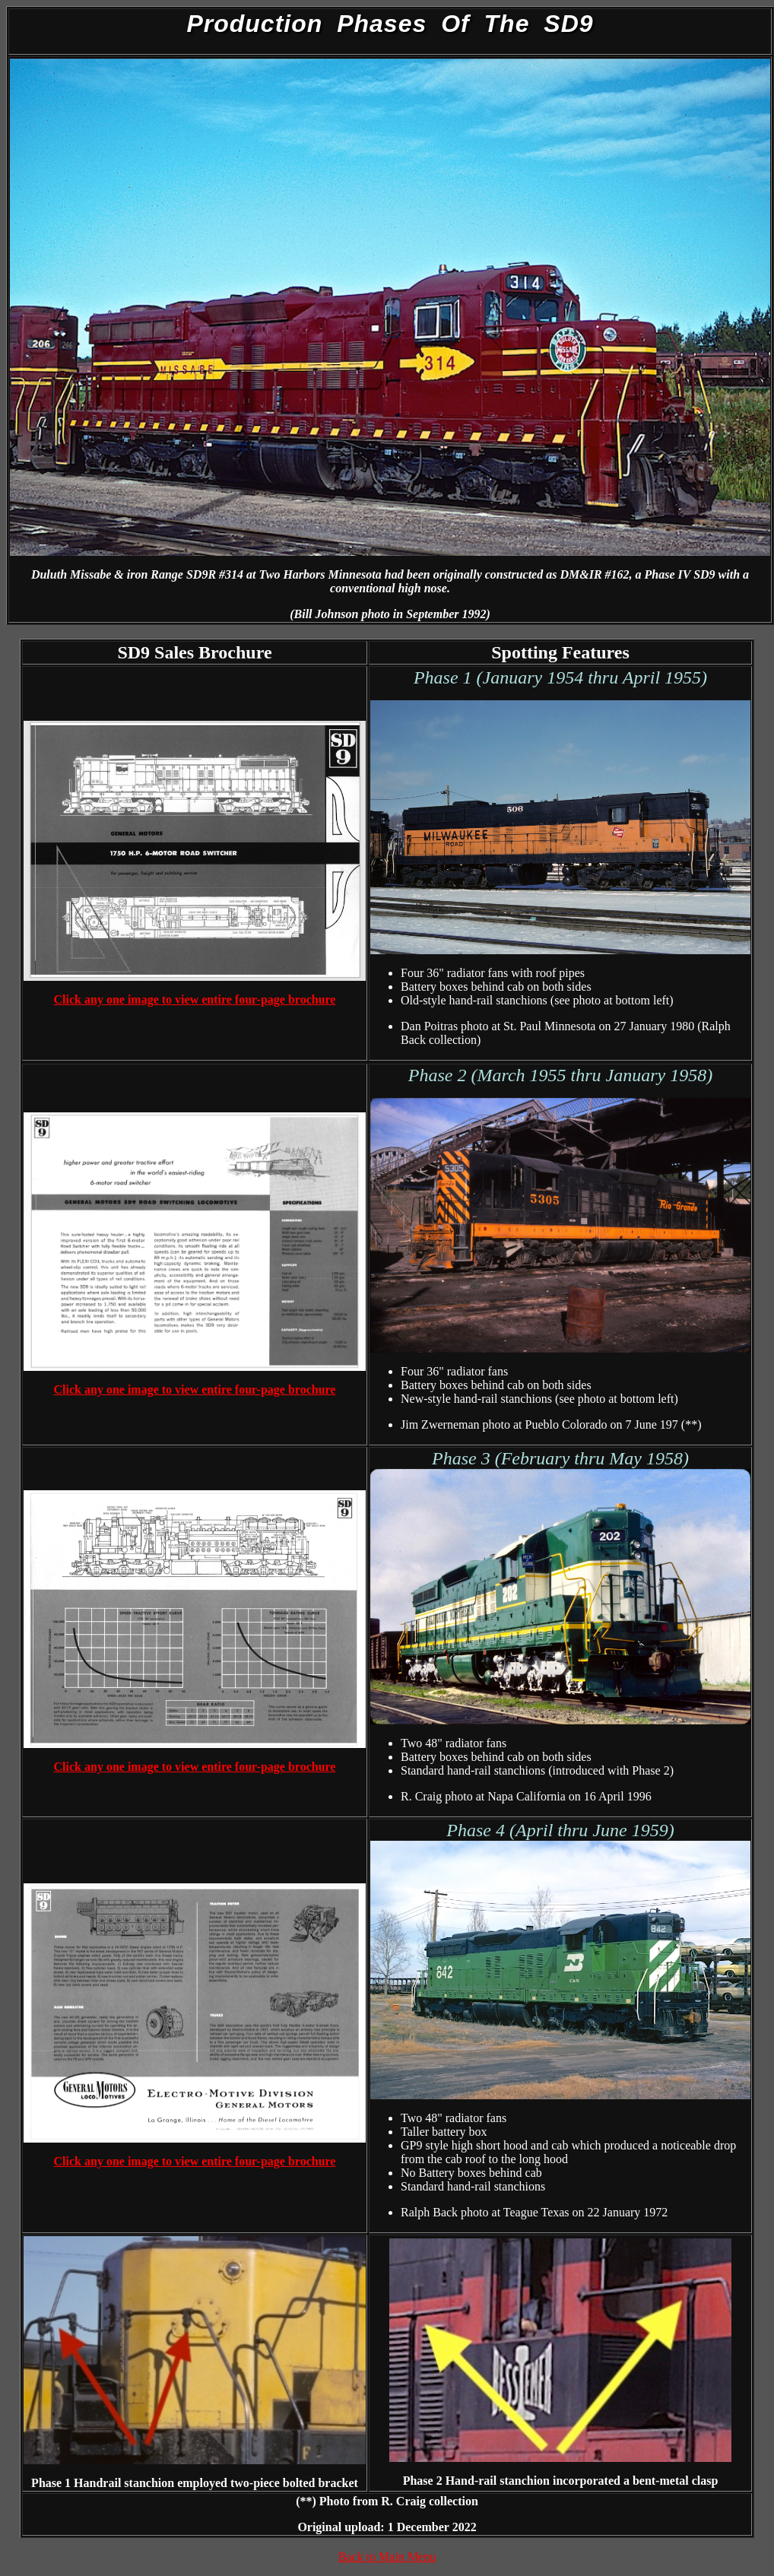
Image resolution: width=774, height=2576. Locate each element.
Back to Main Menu (387, 2556)
